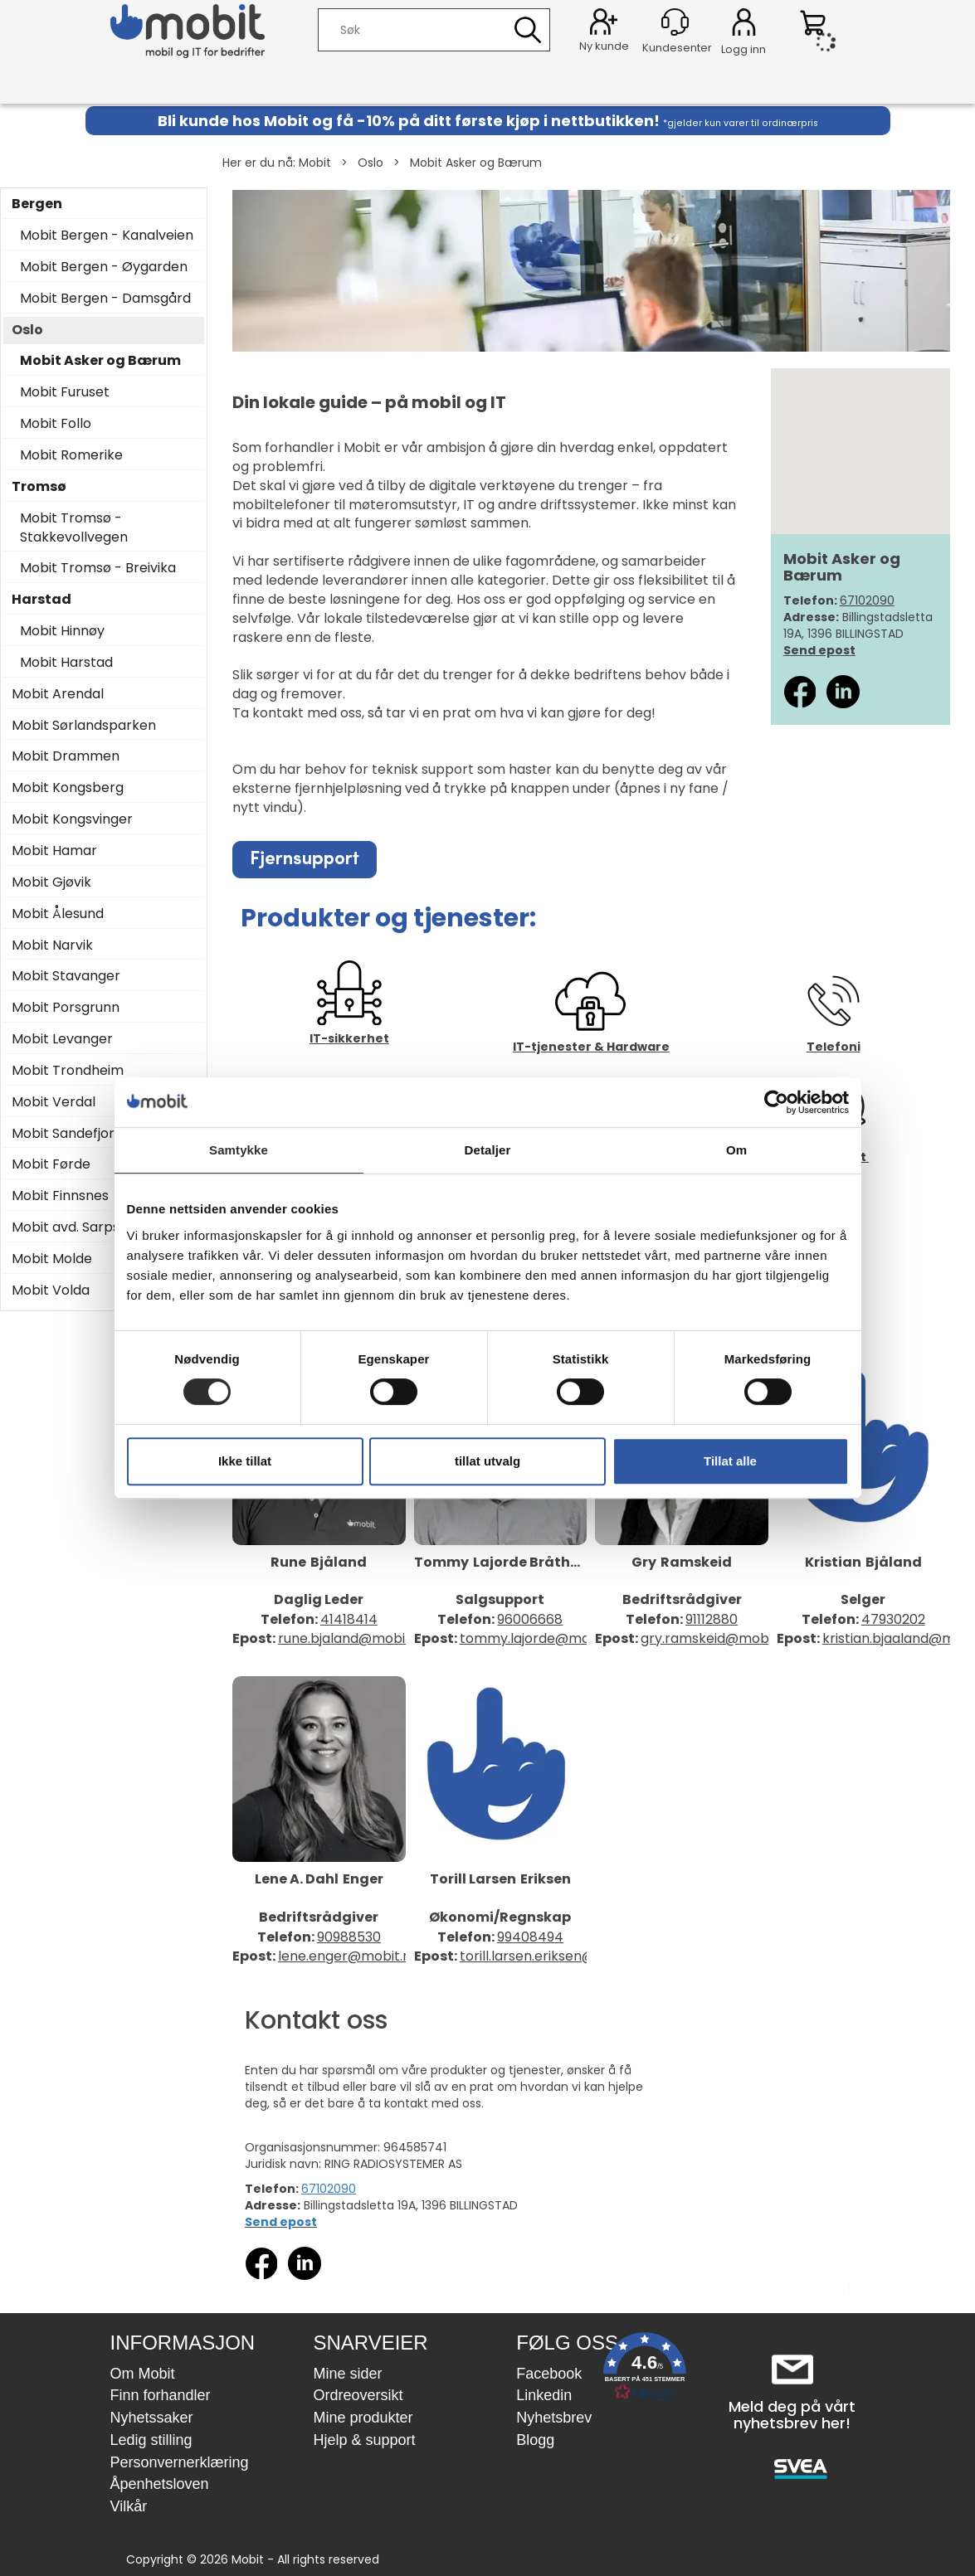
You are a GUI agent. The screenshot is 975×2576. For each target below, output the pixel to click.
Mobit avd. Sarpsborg (81, 1227)
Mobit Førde (51, 1164)
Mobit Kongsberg (68, 788)
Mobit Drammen (65, 756)
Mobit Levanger (62, 1039)
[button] (644, 2370)
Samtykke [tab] (238, 1150)
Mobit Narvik (52, 945)
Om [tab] (736, 1150)
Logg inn (744, 24)
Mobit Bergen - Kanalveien (106, 235)
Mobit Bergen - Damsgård (105, 298)
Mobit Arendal (58, 694)
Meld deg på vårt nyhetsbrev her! (792, 2414)
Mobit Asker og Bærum (476, 162)
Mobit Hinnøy (62, 631)
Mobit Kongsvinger (72, 819)
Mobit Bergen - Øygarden (104, 267)
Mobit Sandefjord (67, 1134)
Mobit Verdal (53, 1102)
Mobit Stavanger (66, 976)
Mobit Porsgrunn (65, 1008)
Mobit (315, 162)
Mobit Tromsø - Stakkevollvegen (74, 528)
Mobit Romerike (71, 455)
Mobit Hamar (54, 851)
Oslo (370, 162)
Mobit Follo (55, 424)
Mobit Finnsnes (60, 1196)
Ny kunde (604, 46)
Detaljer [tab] (488, 1150)
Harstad (41, 600)
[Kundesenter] (675, 22)
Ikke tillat (244, 1461)
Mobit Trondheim (68, 1071)
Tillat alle (730, 1461)
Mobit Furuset (65, 392)
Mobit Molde (52, 1259)
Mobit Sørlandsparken (84, 726)
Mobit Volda (51, 1290)
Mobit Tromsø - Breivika (98, 568)
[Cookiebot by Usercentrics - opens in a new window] (776, 1102)
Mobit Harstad (66, 663)
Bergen (37, 204)
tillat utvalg (487, 1461)
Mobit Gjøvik (51, 882)
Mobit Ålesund (58, 914)
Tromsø (39, 487)
